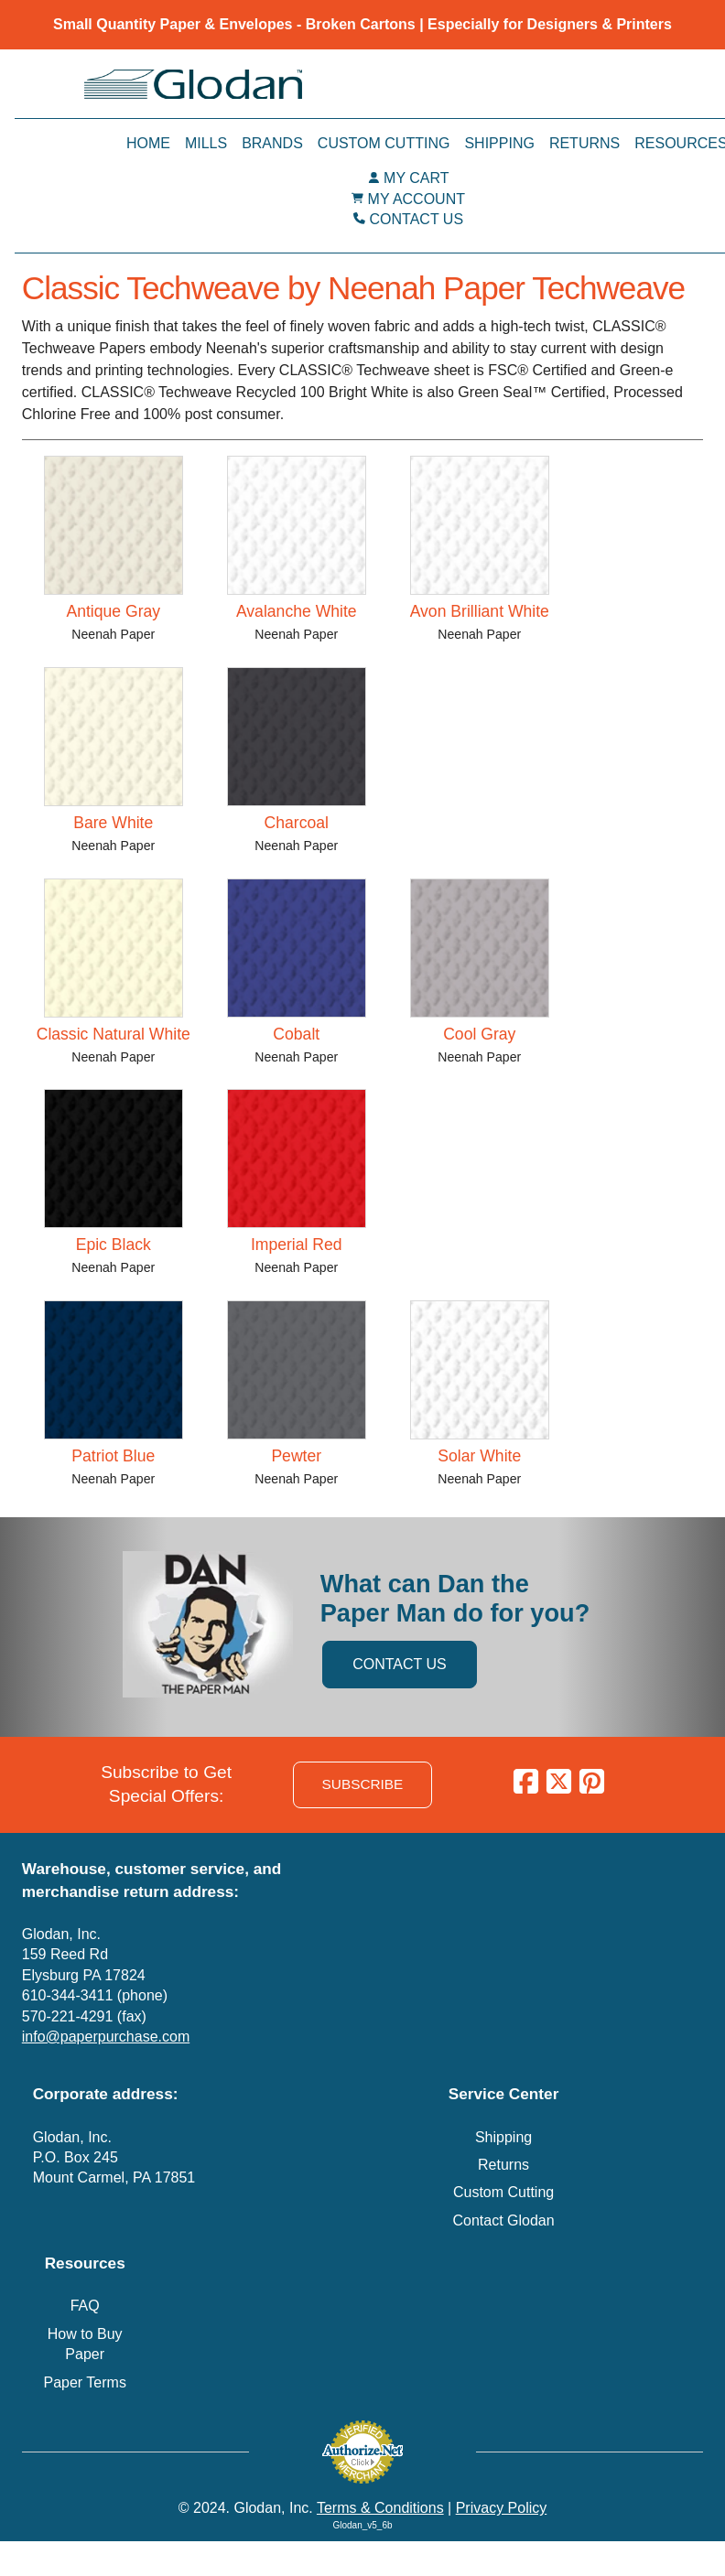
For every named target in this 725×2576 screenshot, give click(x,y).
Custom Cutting (384, 143)
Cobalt (296, 1034)
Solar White (479, 1456)
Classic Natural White (113, 1034)
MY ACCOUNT (416, 199)
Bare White (113, 823)
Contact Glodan (503, 2220)
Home (148, 143)
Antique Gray (113, 611)
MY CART (416, 178)
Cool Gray (479, 1034)
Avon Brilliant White (479, 611)
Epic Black (113, 1244)
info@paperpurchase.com (105, 2036)
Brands (272, 143)
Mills (206, 143)
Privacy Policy (501, 2508)
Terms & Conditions (380, 2508)
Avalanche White (296, 611)
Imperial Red (296, 1244)
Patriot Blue (113, 1456)
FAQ (85, 2305)
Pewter (296, 1456)
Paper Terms (84, 2382)
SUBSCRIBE (363, 1784)
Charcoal (297, 823)
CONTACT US (417, 219)
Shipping (499, 143)
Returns (584, 143)
